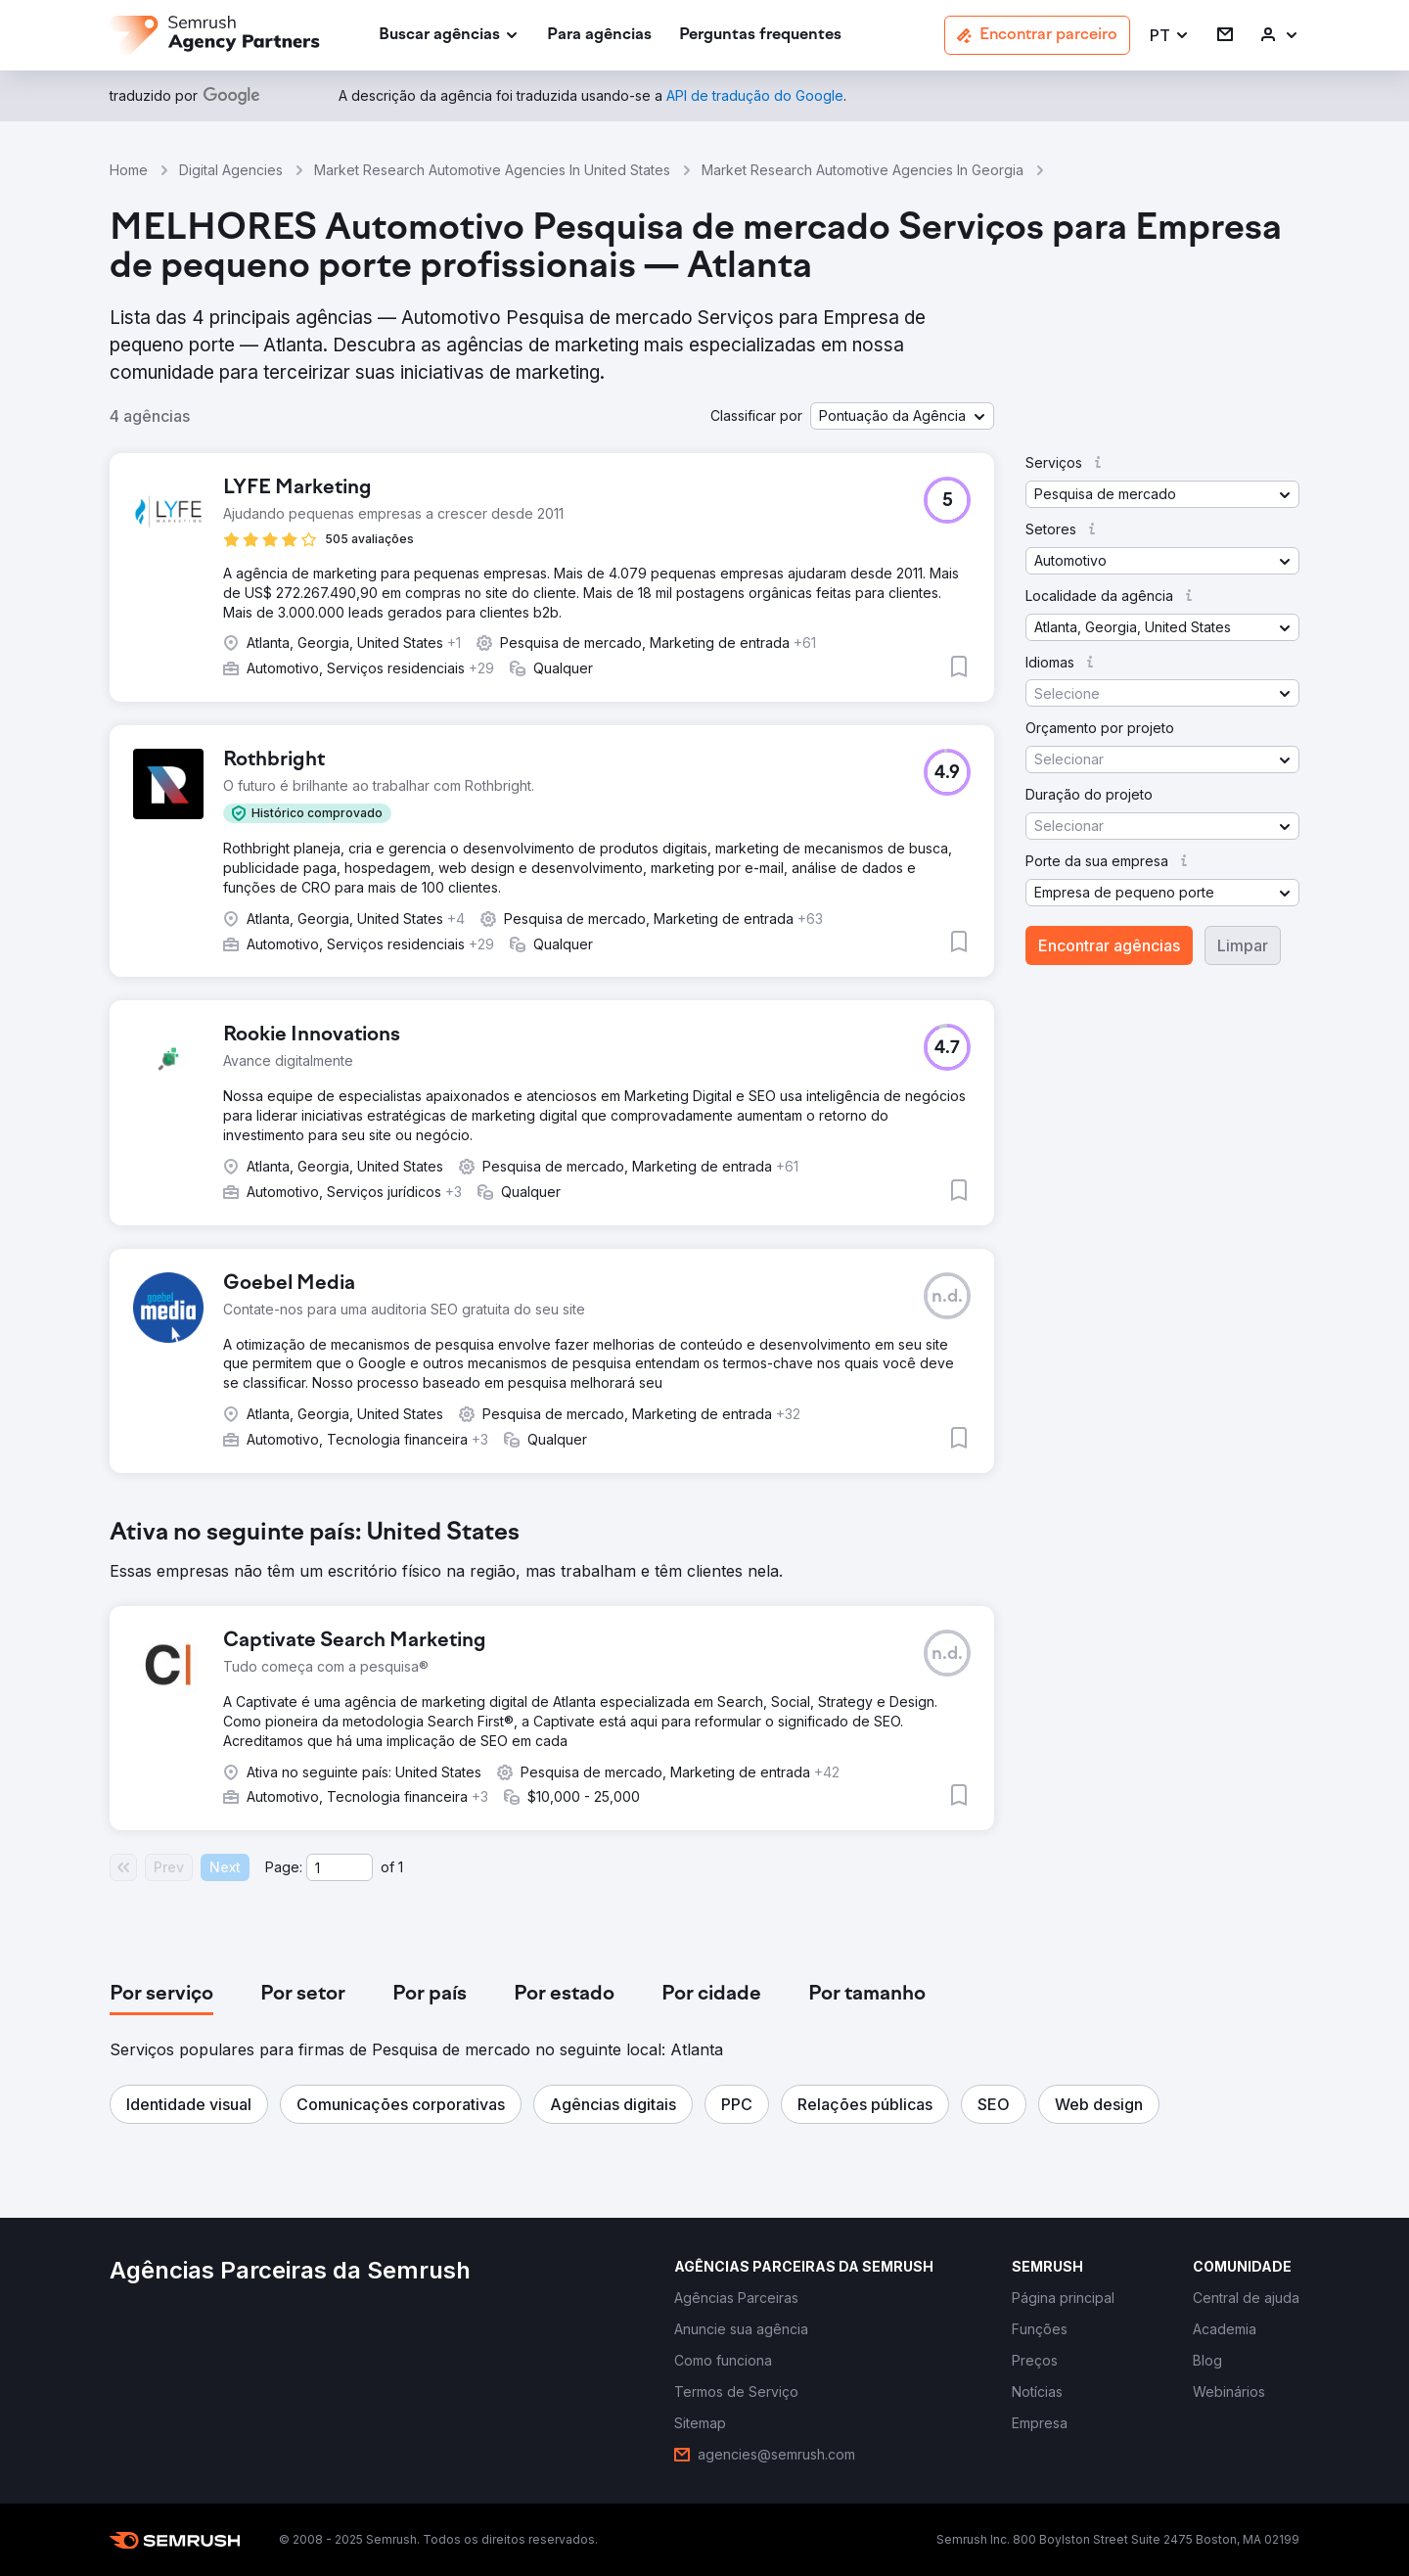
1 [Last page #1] (400, 1867)
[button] (1170, 35)
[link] (599, 35)
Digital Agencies (231, 169)
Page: (283, 1867)
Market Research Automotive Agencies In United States (492, 169)
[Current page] (339, 1867)
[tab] (161, 1994)
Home (129, 169)
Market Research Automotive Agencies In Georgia (862, 169)
